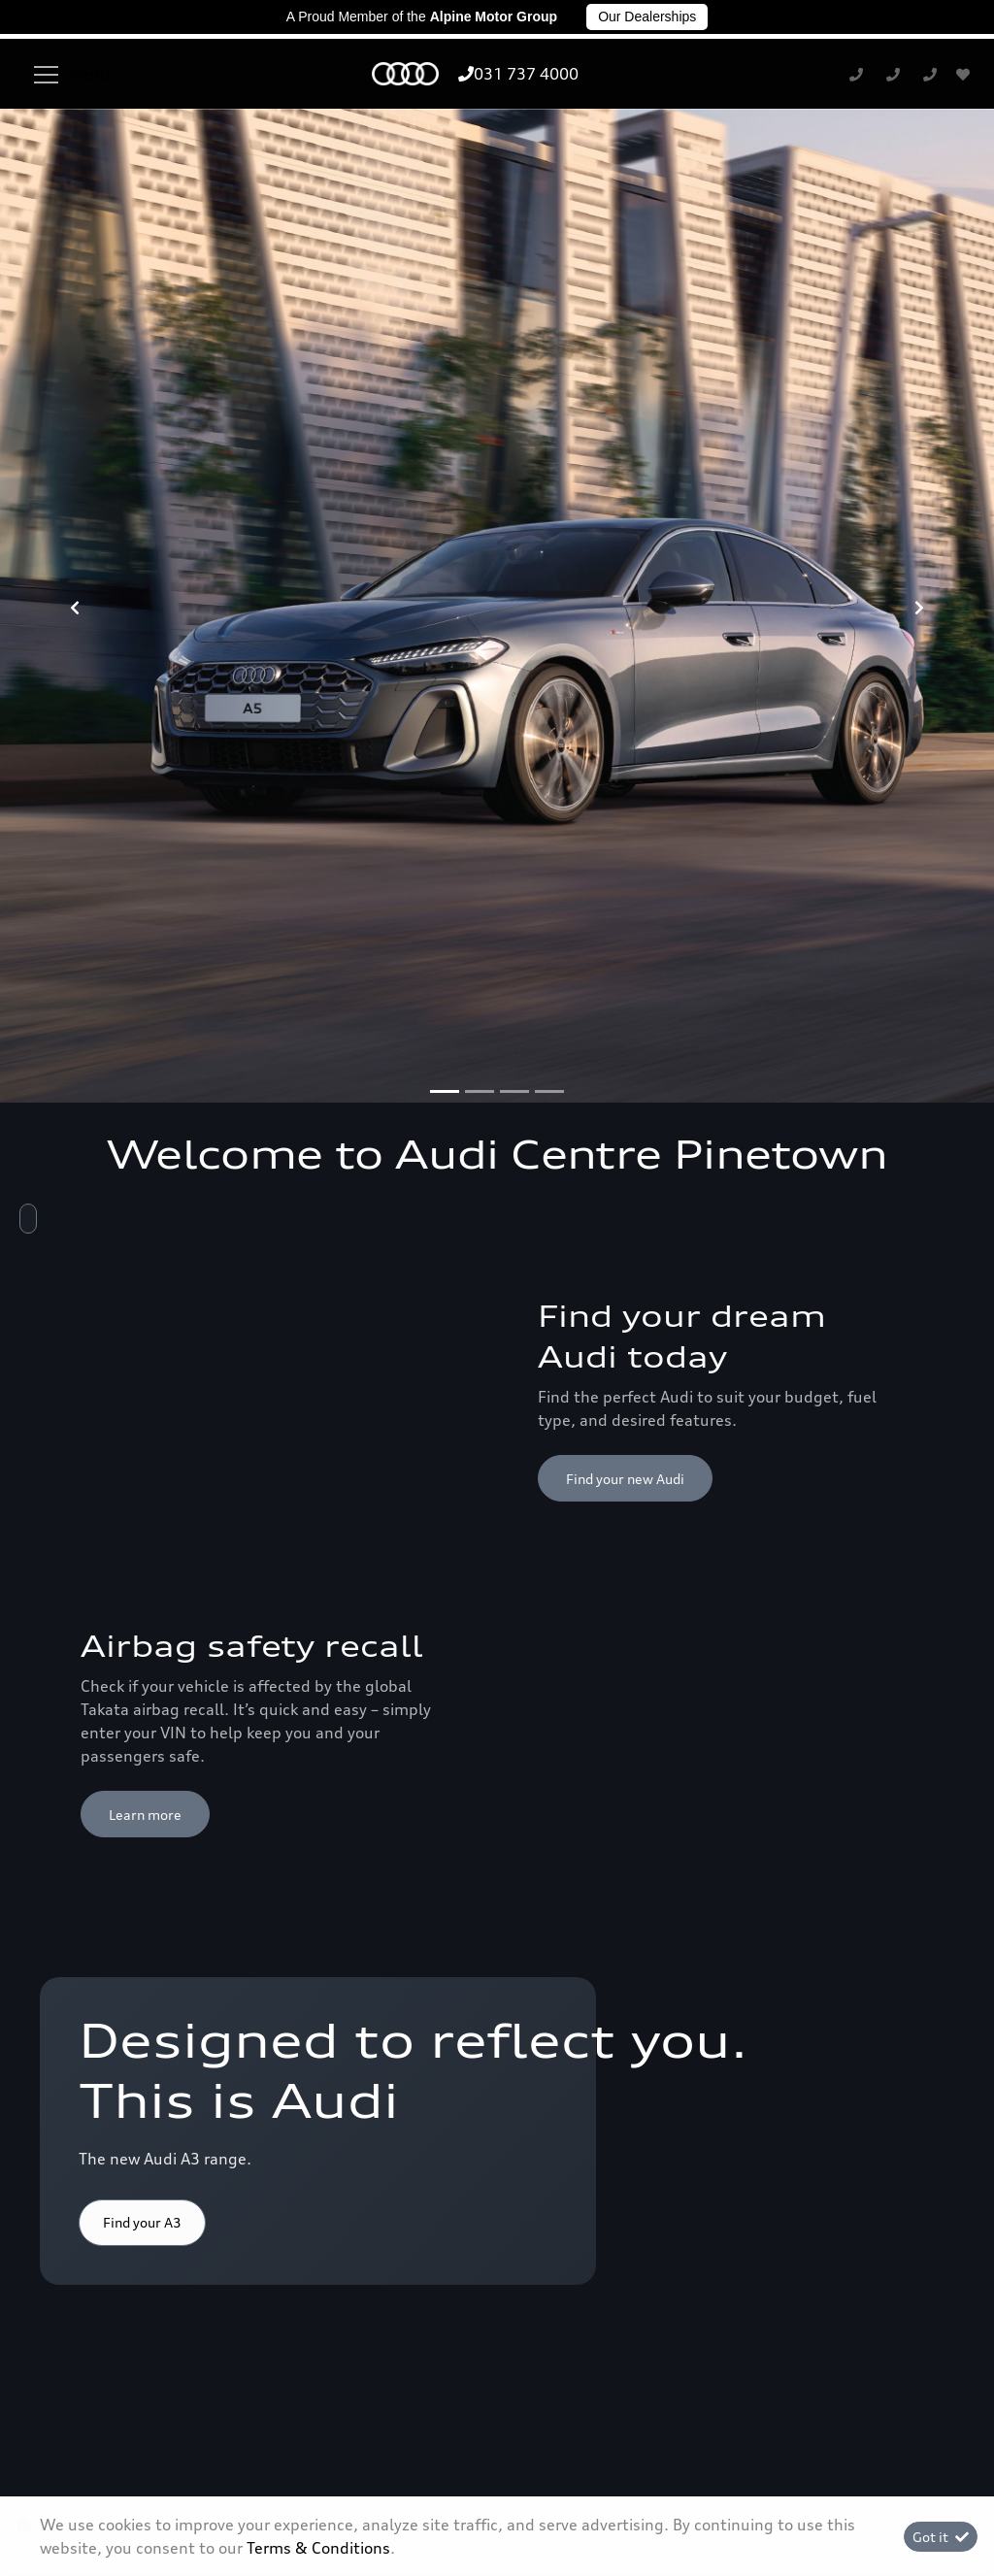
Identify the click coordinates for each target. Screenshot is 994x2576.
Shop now (133, 1429)
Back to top (871, 1748)
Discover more (612, 1614)
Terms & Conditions (496, 2487)
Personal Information (176, 2487)
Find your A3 (142, 1539)
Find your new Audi (625, 794)
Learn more (145, 1130)
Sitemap (818, 2487)
